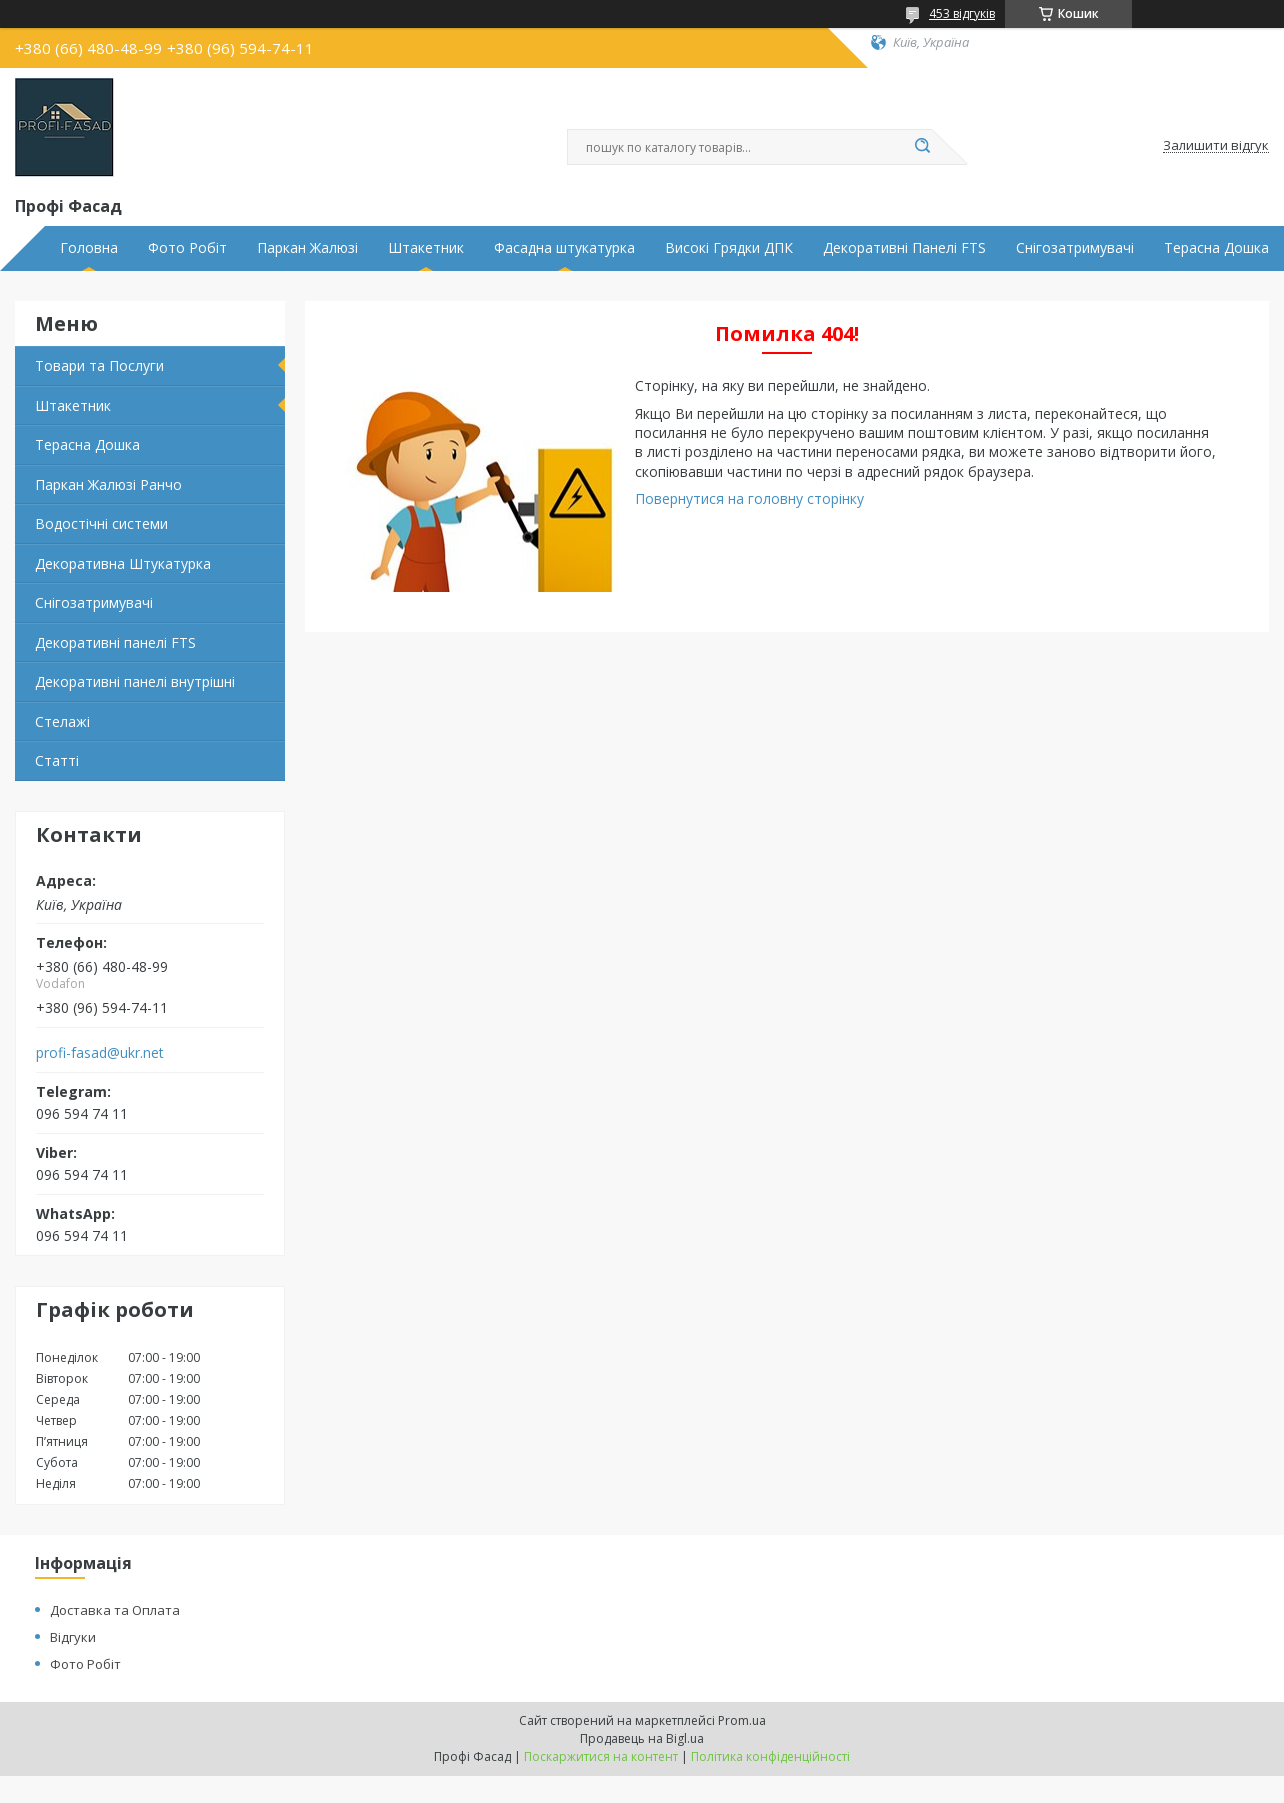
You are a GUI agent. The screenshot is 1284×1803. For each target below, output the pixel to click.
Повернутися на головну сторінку (749, 498)
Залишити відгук (1216, 146)
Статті (57, 760)
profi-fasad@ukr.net (100, 1053)
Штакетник (426, 248)
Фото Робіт (187, 248)
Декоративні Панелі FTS (904, 248)
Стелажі (62, 721)
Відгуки (73, 1637)
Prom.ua (742, 1720)
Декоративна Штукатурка (123, 563)
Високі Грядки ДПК (729, 248)
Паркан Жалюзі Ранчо (108, 484)
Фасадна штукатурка (564, 248)
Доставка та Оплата (115, 1610)
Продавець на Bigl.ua (642, 1738)
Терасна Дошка (1216, 248)
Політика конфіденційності (770, 1756)
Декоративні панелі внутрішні (135, 681)
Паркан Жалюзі (307, 248)
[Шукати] (922, 147)
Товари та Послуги (99, 365)
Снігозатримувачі (1075, 248)
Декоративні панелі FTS (115, 642)
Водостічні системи (101, 523)
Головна (89, 248)
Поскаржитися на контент (601, 1756)
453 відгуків (962, 13)
